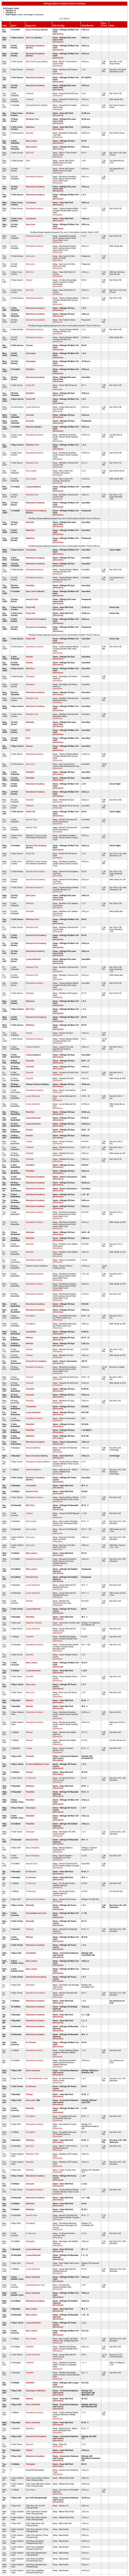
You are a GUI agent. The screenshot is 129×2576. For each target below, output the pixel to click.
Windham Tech (32, 119)
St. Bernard (30, 1778)
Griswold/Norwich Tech (36, 1913)
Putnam (29, 280)
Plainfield (30, 369)
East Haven (31, 2490)
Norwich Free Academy (35, 320)
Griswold (29, 93)
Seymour (30, 2444)
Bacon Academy (33, 30)
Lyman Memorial (33, 407)
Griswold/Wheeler (33, 105)
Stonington (31, 353)
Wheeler (29, 1338)
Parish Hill (30, 385)
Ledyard (29, 487)
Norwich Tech (32, 599)
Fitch (28, 161)
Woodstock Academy (35, 46)
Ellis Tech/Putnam (33, 61)
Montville (29, 133)
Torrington (30, 2464)
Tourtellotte (31, 202)
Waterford (30, 530)
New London (31, 141)
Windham (30, 69)
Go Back (64, 18)
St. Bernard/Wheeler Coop (37, 1764)
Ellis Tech (30, 38)
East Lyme (30, 224)
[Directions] (58, 34)
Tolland (29, 2450)
